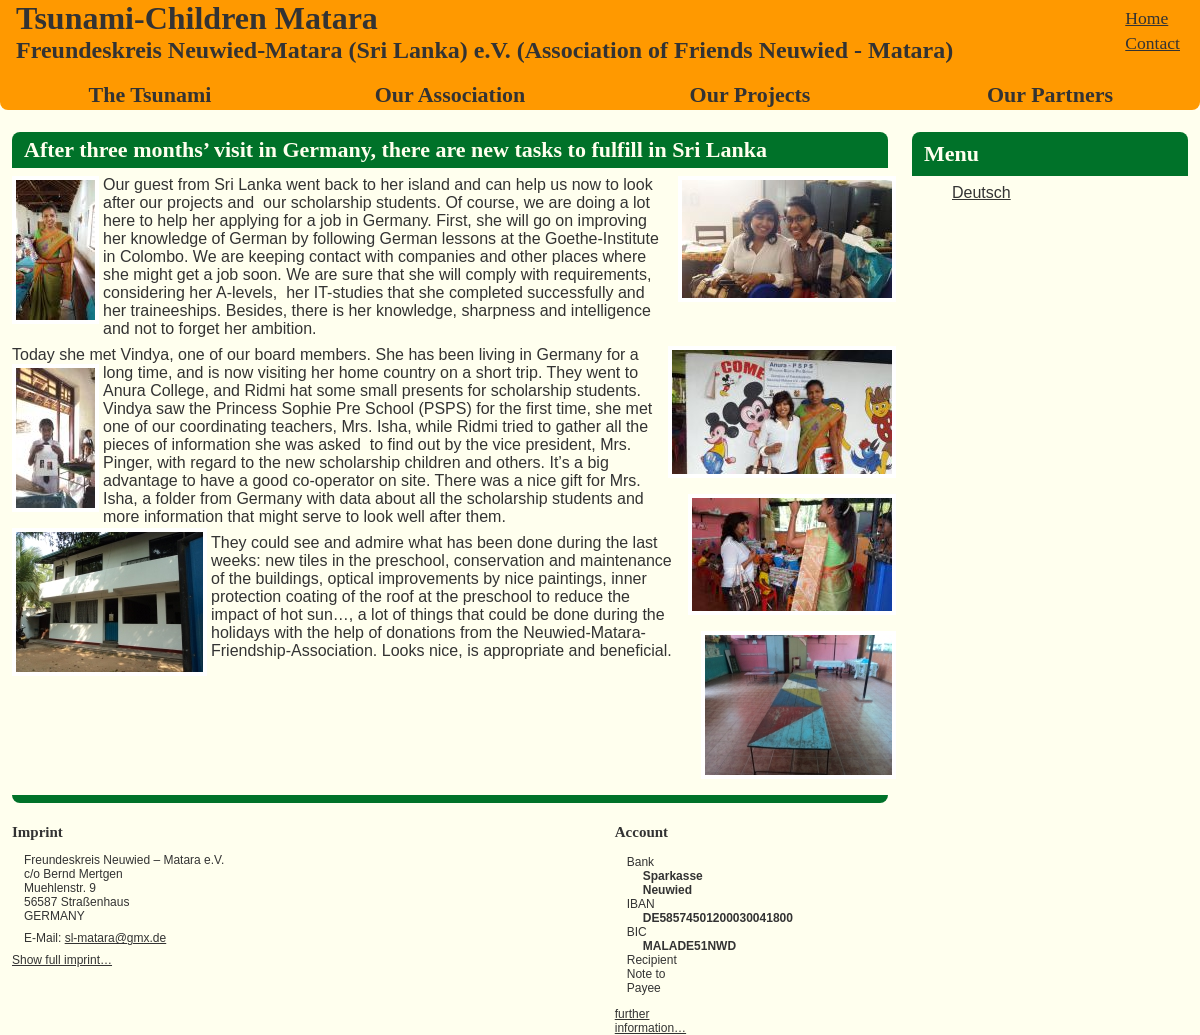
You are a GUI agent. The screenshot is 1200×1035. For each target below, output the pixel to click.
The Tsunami (150, 94)
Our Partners (1050, 94)
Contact (1152, 43)
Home (1146, 18)
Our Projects (750, 94)
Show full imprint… (62, 960)
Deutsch (981, 192)
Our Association (450, 94)
